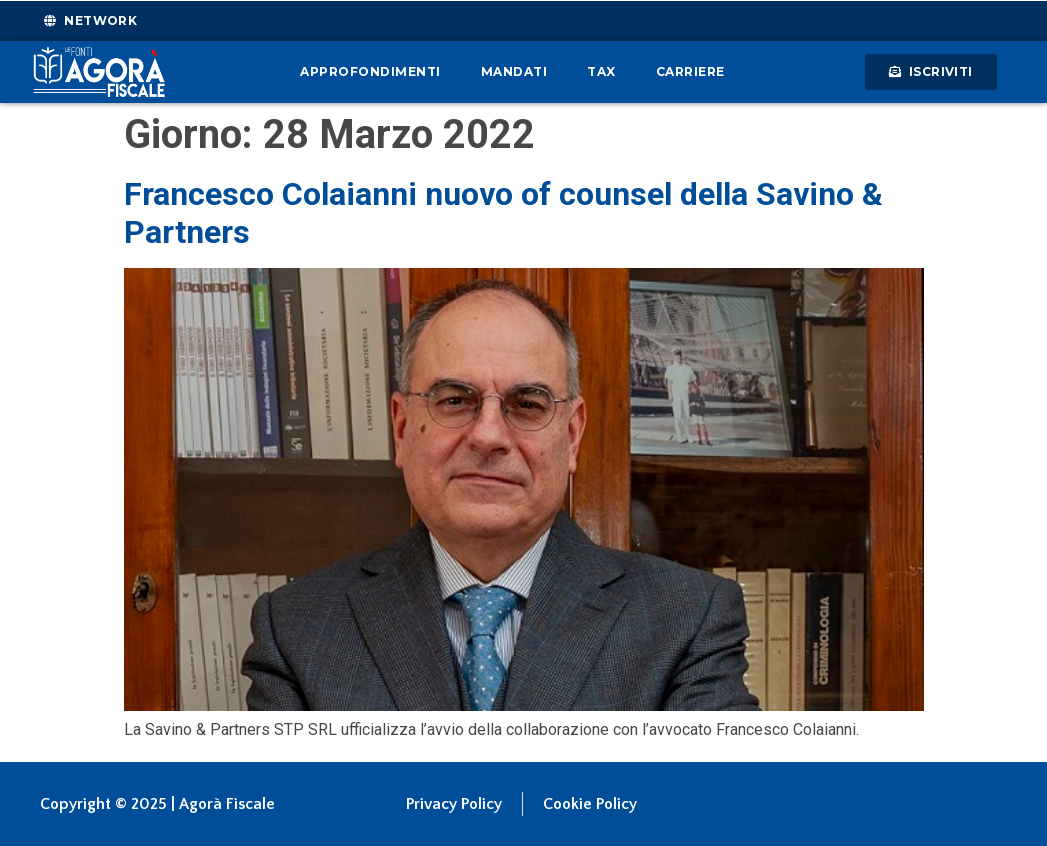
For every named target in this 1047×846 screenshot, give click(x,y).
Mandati (514, 71)
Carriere (690, 71)
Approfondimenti (370, 71)
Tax (601, 71)
